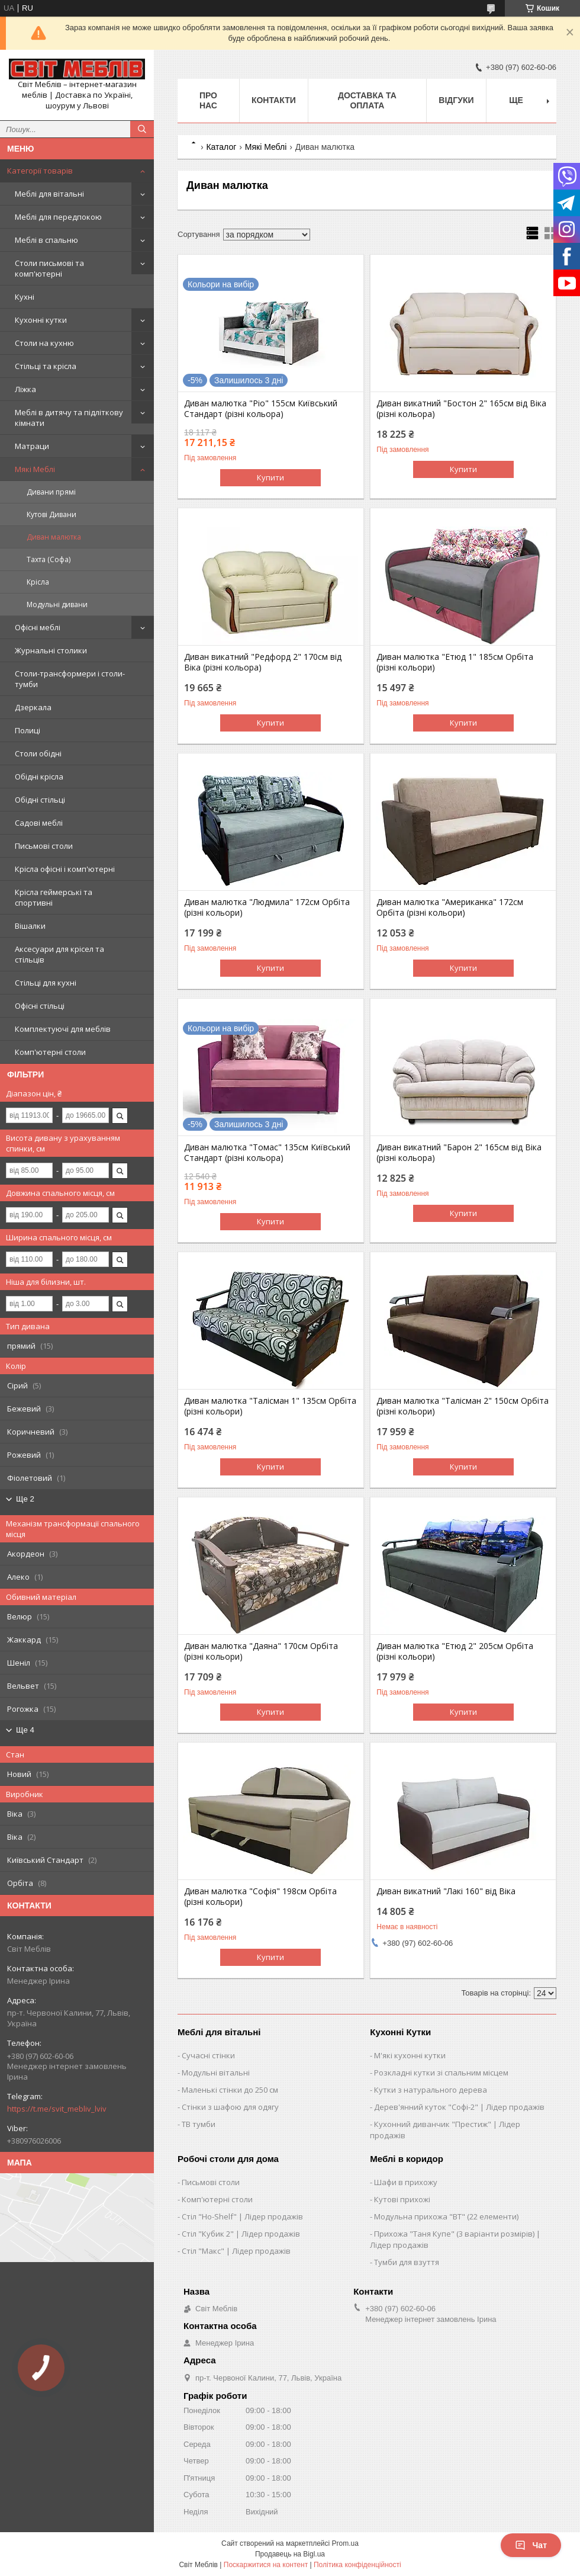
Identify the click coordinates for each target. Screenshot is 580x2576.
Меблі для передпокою (58, 216)
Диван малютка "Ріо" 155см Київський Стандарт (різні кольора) (260, 408)
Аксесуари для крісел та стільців (59, 954)
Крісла (38, 582)
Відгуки (456, 100)
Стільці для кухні (45, 982)
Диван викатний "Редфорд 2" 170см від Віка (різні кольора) (262, 662)
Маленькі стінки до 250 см (230, 2089)
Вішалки (30, 925)
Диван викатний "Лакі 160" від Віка (445, 1891)
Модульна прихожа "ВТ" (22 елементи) (446, 2216)
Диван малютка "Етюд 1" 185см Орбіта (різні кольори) (454, 662)
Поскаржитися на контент (266, 2565)
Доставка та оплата (367, 100)
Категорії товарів (40, 170)
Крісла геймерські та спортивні (53, 897)
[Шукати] (142, 129)
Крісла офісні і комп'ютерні (65, 869)
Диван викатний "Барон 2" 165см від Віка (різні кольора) (459, 1152)
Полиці (27, 730)
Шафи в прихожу (405, 2182)
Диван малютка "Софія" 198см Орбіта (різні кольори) (260, 1896)
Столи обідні (38, 753)
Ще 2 (25, 1498)
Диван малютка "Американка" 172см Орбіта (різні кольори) (449, 907)
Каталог (221, 147)
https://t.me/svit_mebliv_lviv (57, 2108)
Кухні (24, 296)
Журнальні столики (51, 650)
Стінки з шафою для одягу (230, 2107)
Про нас (208, 100)
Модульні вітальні (216, 2072)
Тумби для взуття (406, 2262)
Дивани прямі (51, 492)
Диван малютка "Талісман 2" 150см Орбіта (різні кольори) (462, 1406)
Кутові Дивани (51, 514)
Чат (531, 2545)
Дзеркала (33, 707)
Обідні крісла (39, 776)
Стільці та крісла (45, 366)
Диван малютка (54, 537)
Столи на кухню (44, 343)
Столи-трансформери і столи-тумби (70, 678)
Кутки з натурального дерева (430, 2089)
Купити (270, 477)
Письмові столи (44, 846)
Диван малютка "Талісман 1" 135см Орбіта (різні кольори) (270, 1406)
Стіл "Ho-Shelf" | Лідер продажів (242, 2216)
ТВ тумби (198, 2124)
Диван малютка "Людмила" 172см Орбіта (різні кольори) (267, 907)
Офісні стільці (40, 1005)
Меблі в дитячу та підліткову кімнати (69, 417)
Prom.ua (345, 2543)
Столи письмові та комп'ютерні (49, 268)
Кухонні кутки (41, 320)
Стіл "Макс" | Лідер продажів (236, 2250)
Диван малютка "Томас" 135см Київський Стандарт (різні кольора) (267, 1152)
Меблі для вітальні (49, 193)
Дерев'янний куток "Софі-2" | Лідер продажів (459, 2107)
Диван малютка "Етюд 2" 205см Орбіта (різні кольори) (454, 1651)
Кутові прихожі (402, 2199)
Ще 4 (25, 1729)
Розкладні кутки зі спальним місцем (441, 2072)
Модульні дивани (57, 604)
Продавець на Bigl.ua (290, 2554)
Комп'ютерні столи (50, 1052)
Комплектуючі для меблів (63, 1029)
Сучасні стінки (208, 2055)
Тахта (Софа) (48, 559)
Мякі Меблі (35, 469)
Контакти (274, 100)
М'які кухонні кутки (410, 2055)
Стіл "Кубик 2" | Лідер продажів (241, 2233)
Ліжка (25, 389)
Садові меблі (39, 822)
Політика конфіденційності (357, 2565)
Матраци (32, 446)
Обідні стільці (40, 799)
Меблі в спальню (46, 240)
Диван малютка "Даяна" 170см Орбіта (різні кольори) (261, 1651)
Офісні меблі (37, 627)
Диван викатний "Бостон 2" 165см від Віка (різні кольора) (461, 408)
